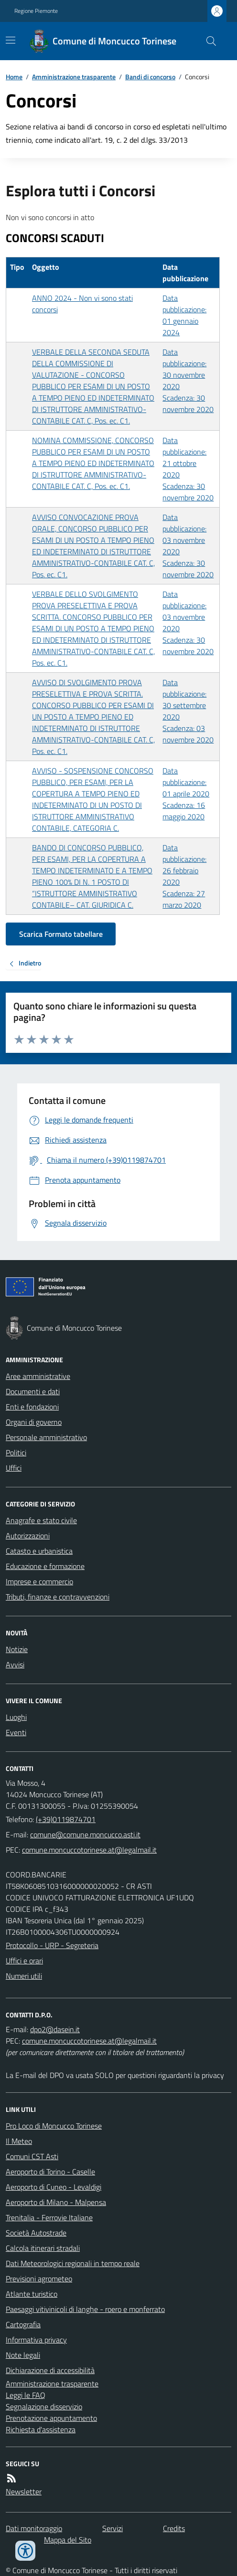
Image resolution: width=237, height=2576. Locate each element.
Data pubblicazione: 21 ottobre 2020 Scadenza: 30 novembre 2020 (188, 469)
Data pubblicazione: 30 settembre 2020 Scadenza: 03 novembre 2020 (188, 711)
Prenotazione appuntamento (51, 2418)
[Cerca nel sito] (207, 41)
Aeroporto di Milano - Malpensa (56, 2202)
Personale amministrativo (46, 1437)
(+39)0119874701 (66, 1819)
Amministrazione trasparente (74, 77)
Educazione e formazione (45, 1566)
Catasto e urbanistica (39, 1551)
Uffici (14, 1468)
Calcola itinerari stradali (43, 2248)
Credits (174, 2528)
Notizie (17, 1649)
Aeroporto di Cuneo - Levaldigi (53, 2187)
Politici (16, 1452)
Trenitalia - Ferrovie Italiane (49, 2217)
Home (14, 77)
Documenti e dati (33, 1391)
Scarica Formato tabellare (61, 934)
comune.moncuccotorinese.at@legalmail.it (89, 1849)
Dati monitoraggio (34, 2528)
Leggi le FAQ (25, 2395)
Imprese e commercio (39, 1581)
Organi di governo (34, 1422)
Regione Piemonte (36, 11)
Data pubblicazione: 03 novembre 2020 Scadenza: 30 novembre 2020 (188, 545)
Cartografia (23, 2324)
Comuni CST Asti (32, 2156)
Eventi (16, 1732)
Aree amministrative (38, 1376)
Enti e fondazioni (32, 1406)
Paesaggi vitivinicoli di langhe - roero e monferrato (85, 2309)
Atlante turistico (31, 2294)
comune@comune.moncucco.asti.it (85, 1834)
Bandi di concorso (150, 77)
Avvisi (15, 1664)
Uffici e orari (24, 1960)
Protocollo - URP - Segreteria (52, 1945)
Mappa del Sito (67, 2539)
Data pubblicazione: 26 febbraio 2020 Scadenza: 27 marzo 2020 (184, 876)
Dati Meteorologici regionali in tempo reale (73, 2263)
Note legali (23, 2355)
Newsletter (24, 2491)
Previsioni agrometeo (39, 2278)
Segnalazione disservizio (44, 2406)
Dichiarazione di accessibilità (50, 2370)
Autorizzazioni (28, 1535)
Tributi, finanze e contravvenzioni (57, 1596)
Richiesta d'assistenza (40, 2429)
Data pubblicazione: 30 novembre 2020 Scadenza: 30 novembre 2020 (188, 380)
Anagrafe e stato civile (41, 1520)
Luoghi (16, 1717)
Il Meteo (19, 2141)
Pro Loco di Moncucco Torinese (54, 2125)
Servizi (112, 2528)
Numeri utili (24, 1976)
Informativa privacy (36, 2339)
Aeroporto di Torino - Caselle (50, 2171)
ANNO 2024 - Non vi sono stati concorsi (82, 303)
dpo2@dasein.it (55, 2029)
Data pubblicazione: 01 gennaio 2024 (184, 315)
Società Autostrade (36, 2232)
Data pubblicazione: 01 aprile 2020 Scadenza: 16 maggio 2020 (185, 793)
